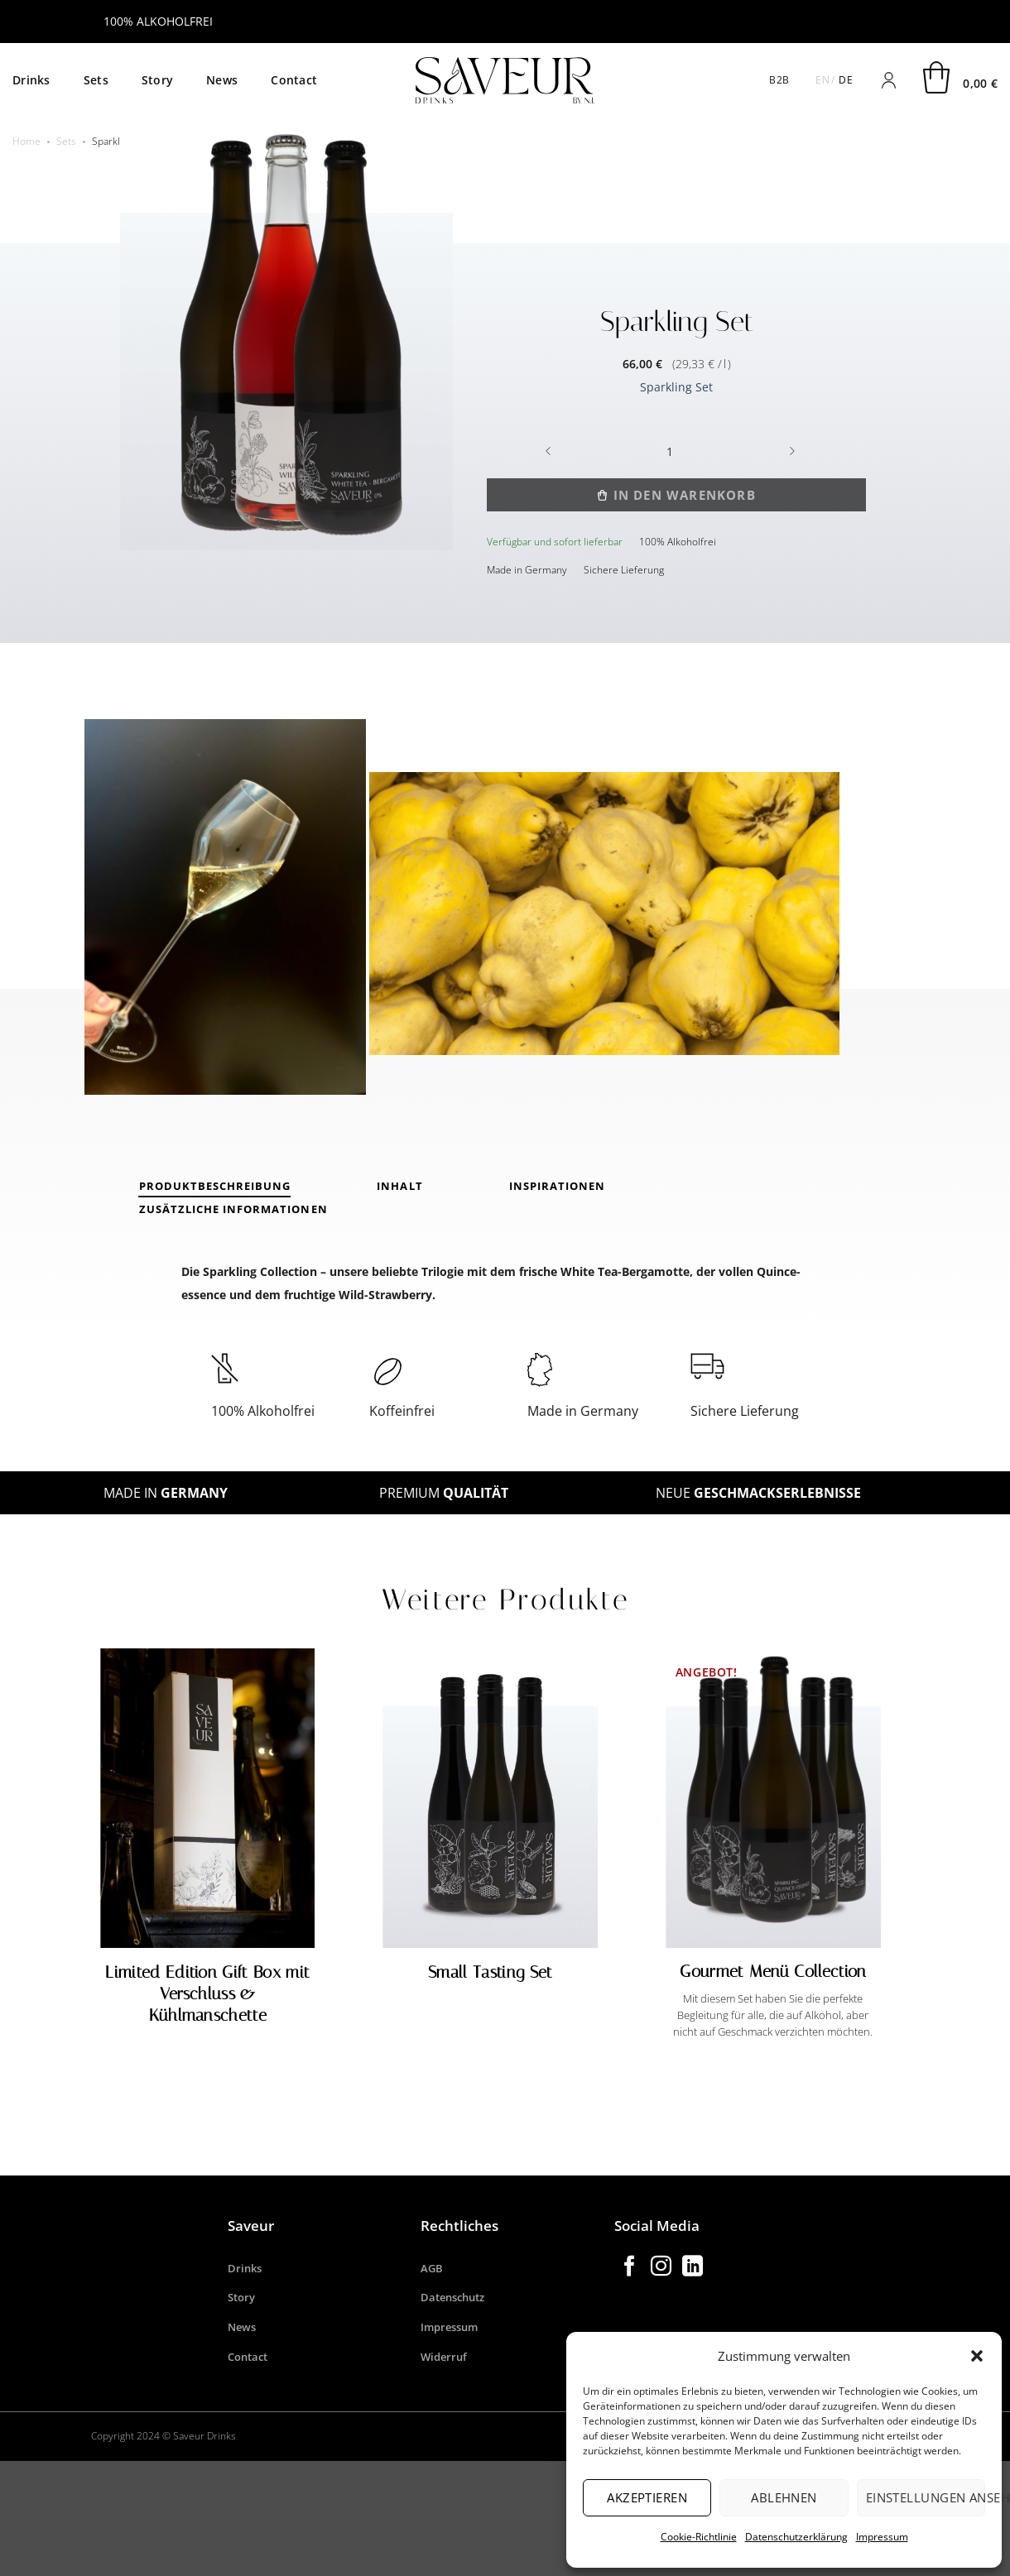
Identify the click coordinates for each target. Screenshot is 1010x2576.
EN (822, 80)
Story (157, 80)
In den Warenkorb (684, 495)
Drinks (31, 80)
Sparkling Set (676, 387)
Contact (294, 80)
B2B (779, 80)
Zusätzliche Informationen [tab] (233, 1209)
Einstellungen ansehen (925, 2497)
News (222, 80)
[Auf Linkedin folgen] (692, 2267)
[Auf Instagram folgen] (661, 2267)
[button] (977, 2356)
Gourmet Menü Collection (773, 1971)
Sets (96, 80)
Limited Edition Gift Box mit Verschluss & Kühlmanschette (207, 1993)
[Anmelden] (888, 80)
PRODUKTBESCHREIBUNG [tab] (215, 1185)
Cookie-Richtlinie (699, 2537)
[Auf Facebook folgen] (629, 2267)
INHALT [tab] (399, 1185)
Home (26, 141)
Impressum (882, 2537)
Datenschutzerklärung (796, 2537)
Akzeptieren (647, 2497)
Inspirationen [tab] (557, 1185)
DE (846, 80)
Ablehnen (784, 2497)
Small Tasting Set (490, 1972)
